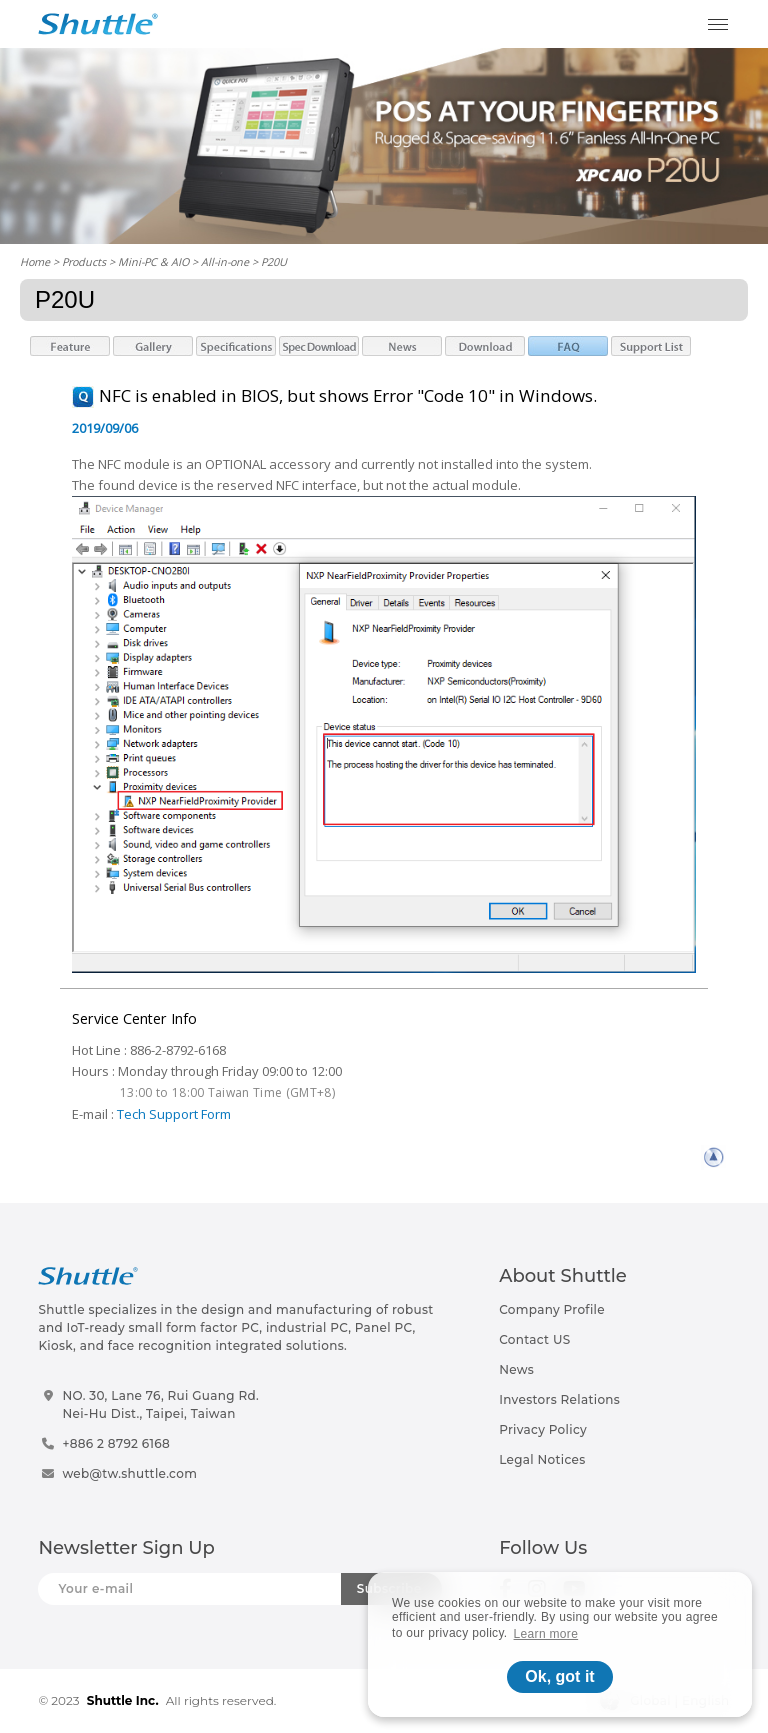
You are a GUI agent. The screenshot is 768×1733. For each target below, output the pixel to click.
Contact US (534, 1339)
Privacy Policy (543, 1429)
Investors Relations (559, 1399)
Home (35, 261)
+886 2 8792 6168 (116, 1443)
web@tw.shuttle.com (129, 1473)
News (516, 1369)
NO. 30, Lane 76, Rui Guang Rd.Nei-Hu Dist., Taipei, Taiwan (160, 1404)
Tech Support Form (174, 1114)
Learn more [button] (546, 1634)
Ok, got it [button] (559, 1676)
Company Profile (552, 1309)
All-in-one (225, 261)
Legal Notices (542, 1459)
